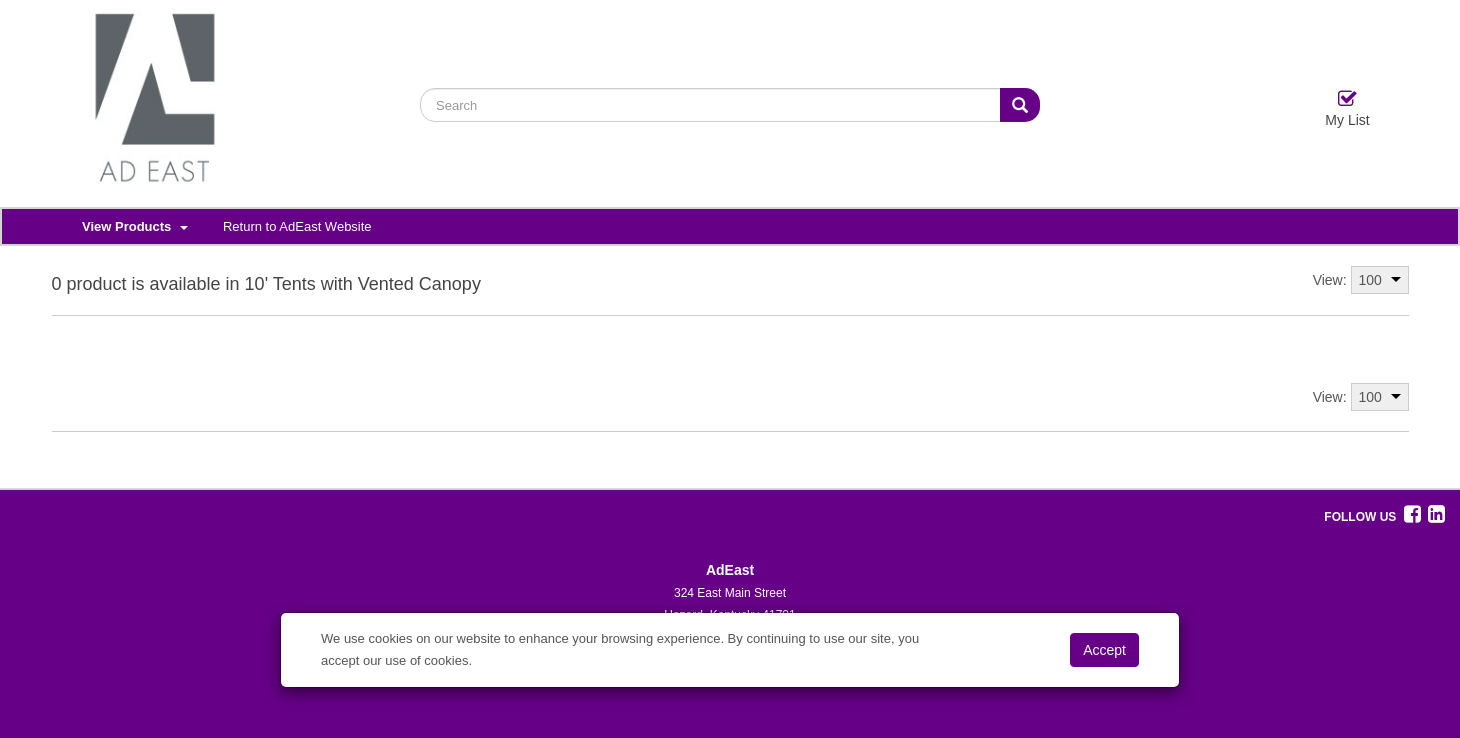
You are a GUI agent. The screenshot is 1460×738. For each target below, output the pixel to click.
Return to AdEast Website (297, 226)
